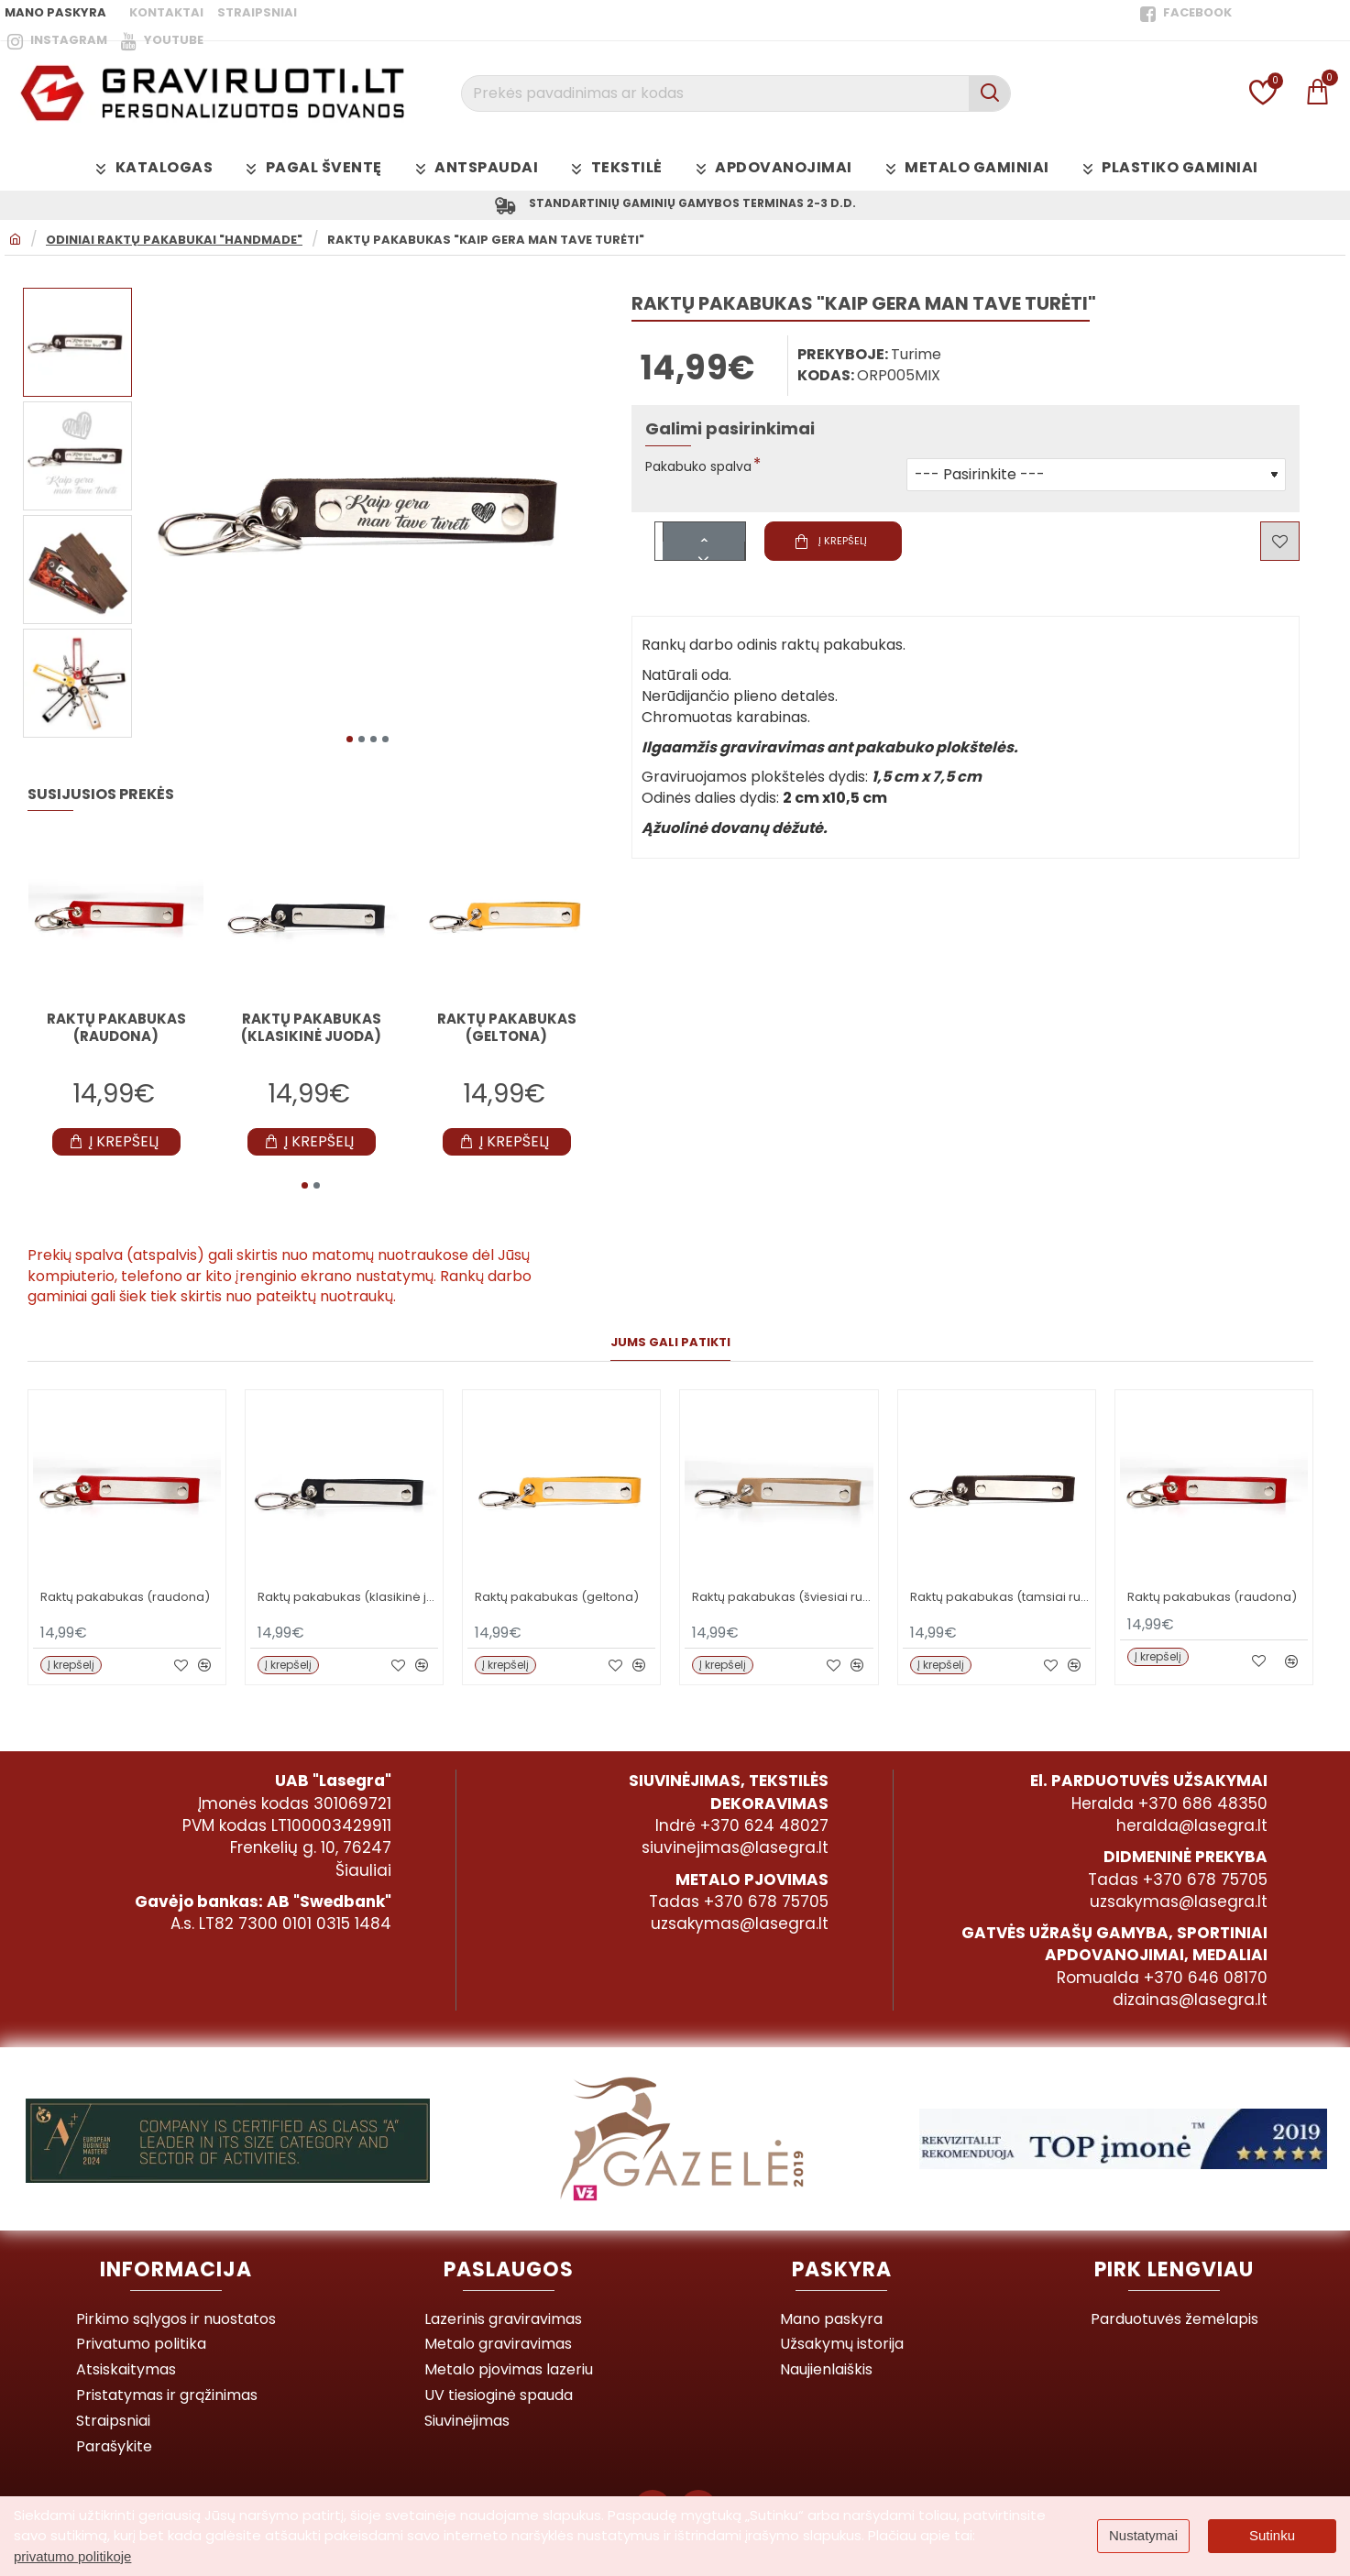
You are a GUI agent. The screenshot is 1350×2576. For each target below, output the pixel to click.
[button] (349, 738)
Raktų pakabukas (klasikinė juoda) (311, 1027)
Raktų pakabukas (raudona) (116, 1027)
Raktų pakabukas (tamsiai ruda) (1000, 1596)
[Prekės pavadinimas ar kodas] (989, 93)
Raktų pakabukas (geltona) (506, 1027)
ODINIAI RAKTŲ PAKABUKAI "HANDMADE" (174, 244)
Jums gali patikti (670, 1342)
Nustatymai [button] (1143, 2535)
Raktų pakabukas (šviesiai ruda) (782, 1596)
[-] (704, 554)
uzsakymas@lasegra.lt (740, 1914)
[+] (704, 535)
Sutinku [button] (1272, 2535)
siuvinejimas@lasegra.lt (735, 1838)
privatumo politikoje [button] (72, 2556)
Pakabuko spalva (706, 471)
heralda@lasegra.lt (1192, 1816)
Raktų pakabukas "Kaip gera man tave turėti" (485, 244)
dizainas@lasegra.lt (1190, 1990)
